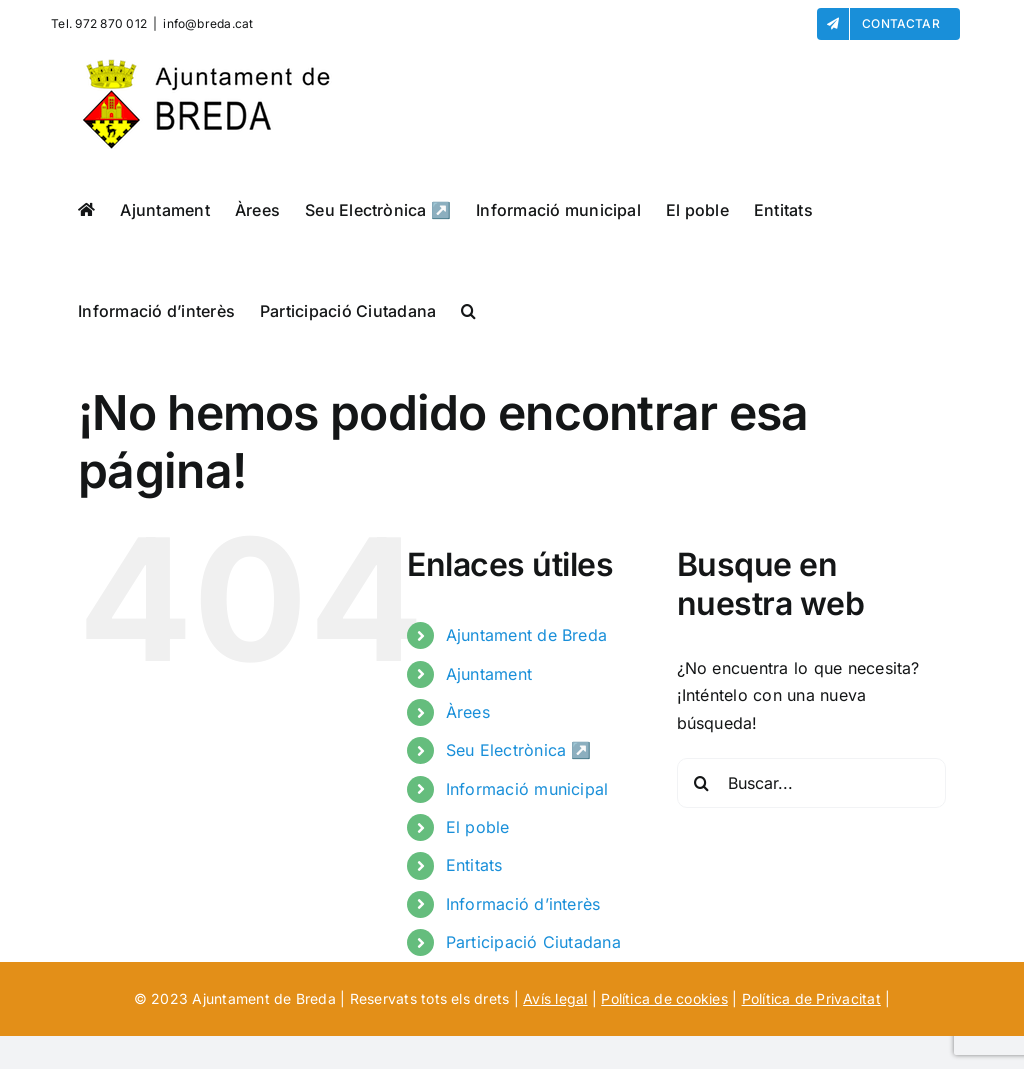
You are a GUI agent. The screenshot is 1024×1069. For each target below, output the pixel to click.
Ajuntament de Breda (527, 635)
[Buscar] (702, 783)
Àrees (468, 712)
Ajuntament (489, 674)
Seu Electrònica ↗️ (519, 750)
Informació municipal (527, 789)
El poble (478, 827)
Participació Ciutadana (533, 942)
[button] (468, 310)
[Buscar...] (811, 783)
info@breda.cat (208, 23)
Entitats (474, 865)
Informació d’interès (523, 904)
